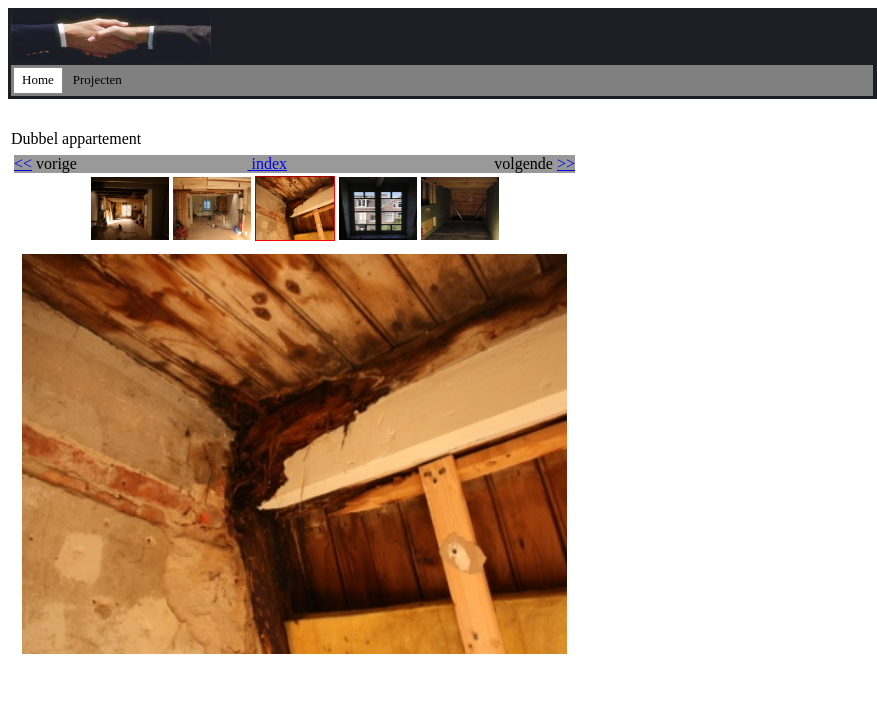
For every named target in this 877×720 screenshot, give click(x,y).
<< (23, 163)
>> (566, 163)
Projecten (97, 79)
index (267, 163)
